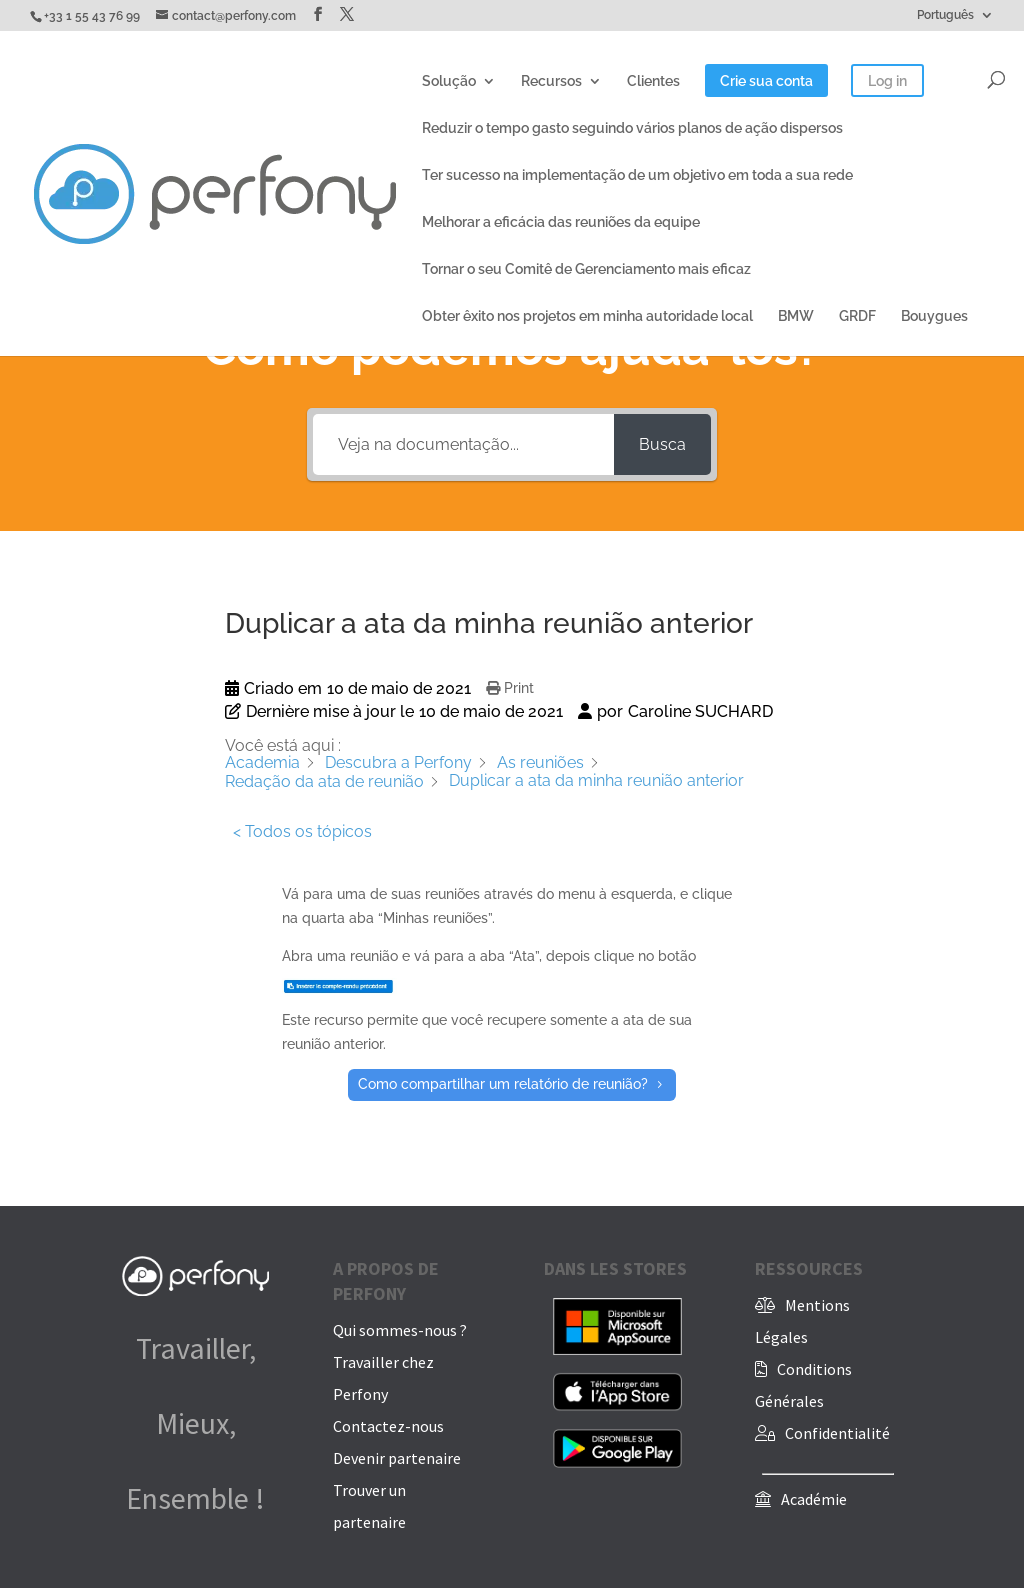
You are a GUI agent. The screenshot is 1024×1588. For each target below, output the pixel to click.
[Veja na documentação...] (463, 444)
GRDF (857, 316)
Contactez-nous (388, 1426)
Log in (887, 81)
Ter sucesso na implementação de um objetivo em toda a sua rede (637, 175)
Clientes (653, 81)
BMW (796, 316)
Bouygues (934, 316)
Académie (814, 1499)
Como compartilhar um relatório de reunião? (503, 1084)
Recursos (551, 81)
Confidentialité (837, 1433)
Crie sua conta (766, 81)
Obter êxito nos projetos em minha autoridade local (587, 316)
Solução (449, 81)
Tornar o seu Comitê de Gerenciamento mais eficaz (586, 269)
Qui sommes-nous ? (400, 1330)
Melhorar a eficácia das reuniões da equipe (561, 222)
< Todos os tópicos (302, 831)
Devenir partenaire (397, 1458)
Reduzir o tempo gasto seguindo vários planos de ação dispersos (632, 128)
